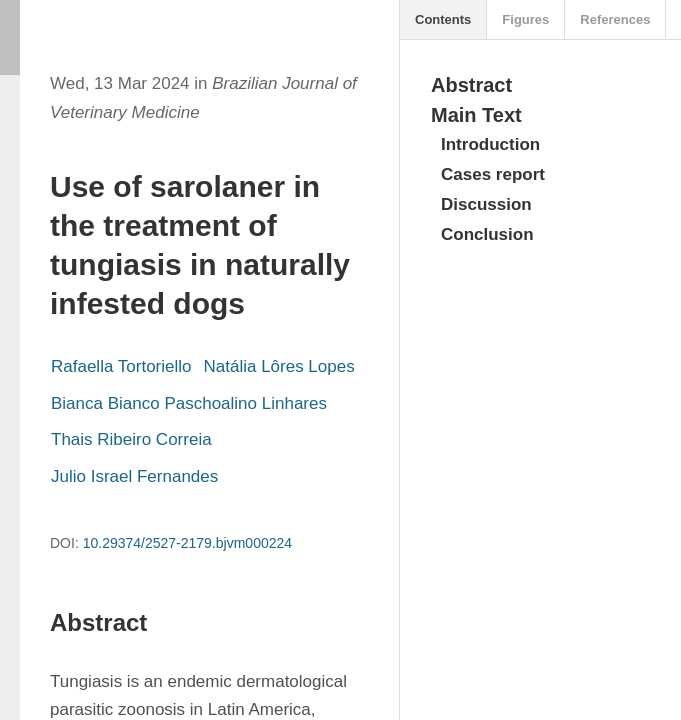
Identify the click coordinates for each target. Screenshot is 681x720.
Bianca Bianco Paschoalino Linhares (189, 403)
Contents (443, 19)
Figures (525, 19)
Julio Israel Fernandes (134, 476)
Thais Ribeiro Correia (131, 439)
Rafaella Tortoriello (121, 366)
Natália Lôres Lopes (278, 366)
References (615, 19)
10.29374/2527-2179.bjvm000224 (187, 543)
